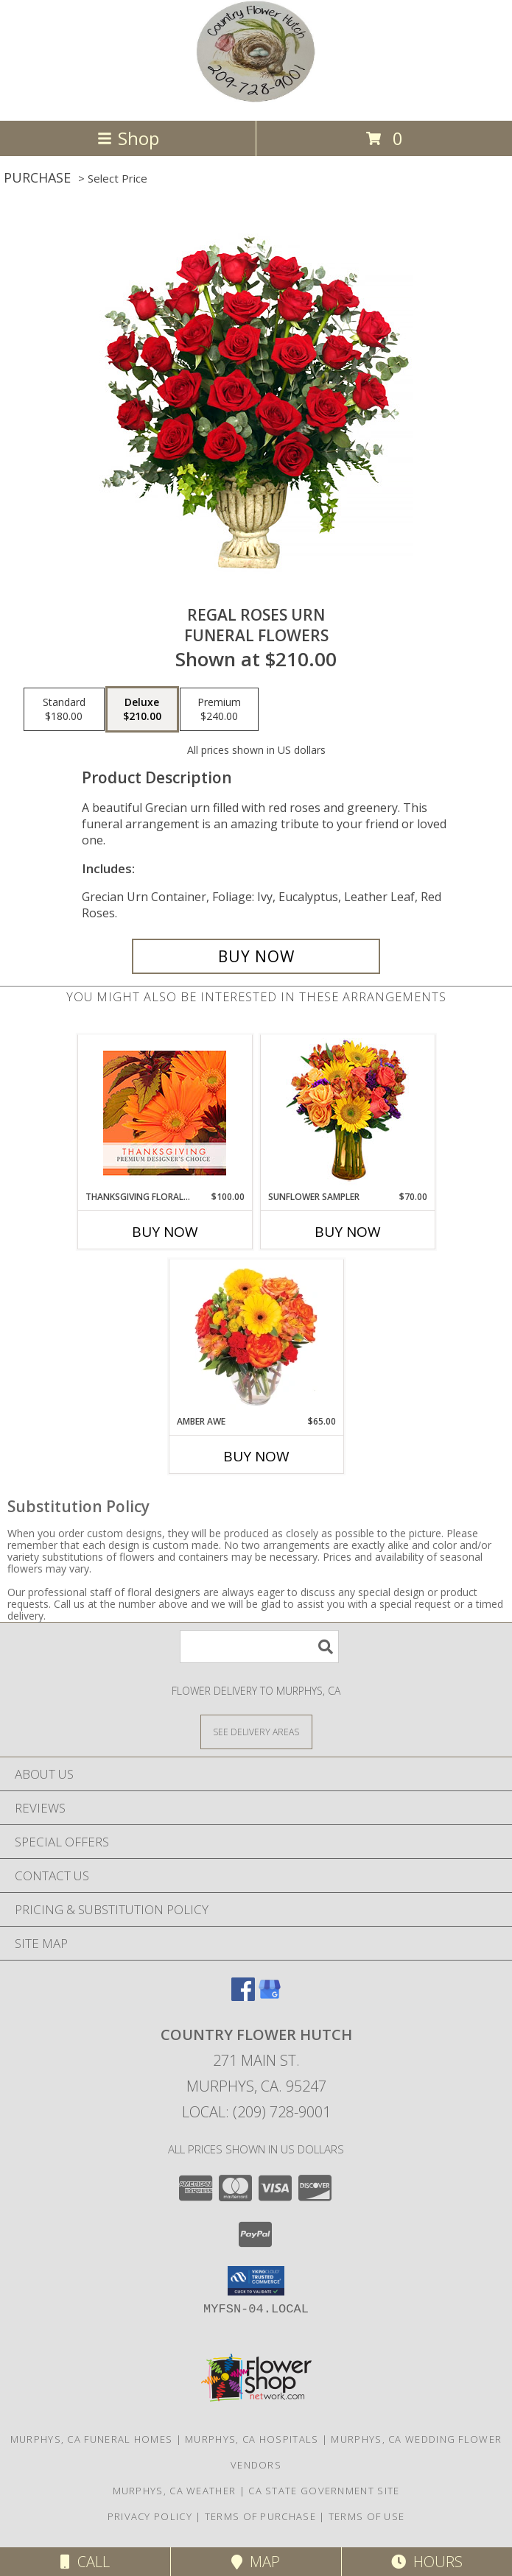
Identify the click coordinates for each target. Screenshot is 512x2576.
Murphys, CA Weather (174, 2490)
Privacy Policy (150, 2516)
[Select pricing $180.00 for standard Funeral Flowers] (64, 709)
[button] (256, 2281)
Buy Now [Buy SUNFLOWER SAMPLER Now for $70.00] (348, 1231)
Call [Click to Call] (85, 2562)
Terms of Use (367, 2516)
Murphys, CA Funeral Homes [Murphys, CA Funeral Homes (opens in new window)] (91, 2439)
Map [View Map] (255, 2562)
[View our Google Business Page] (269, 1996)
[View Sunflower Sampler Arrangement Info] (347, 1113)
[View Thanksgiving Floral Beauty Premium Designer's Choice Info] (164, 1113)
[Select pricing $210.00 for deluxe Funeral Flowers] (142, 709)
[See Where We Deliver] (256, 1731)
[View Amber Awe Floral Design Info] (256, 1337)
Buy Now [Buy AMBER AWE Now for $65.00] (256, 1456)
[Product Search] (259, 1646)
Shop (128, 138)
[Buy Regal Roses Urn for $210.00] (256, 956)
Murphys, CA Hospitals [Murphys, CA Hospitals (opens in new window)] (251, 2439)
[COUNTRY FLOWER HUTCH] (256, 99)
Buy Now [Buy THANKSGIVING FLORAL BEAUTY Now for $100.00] (165, 1231)
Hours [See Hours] (427, 2562)
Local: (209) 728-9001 (256, 2112)
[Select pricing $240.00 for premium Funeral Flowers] (219, 709)
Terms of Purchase (260, 2516)
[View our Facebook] (243, 1996)
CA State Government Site (323, 2490)
